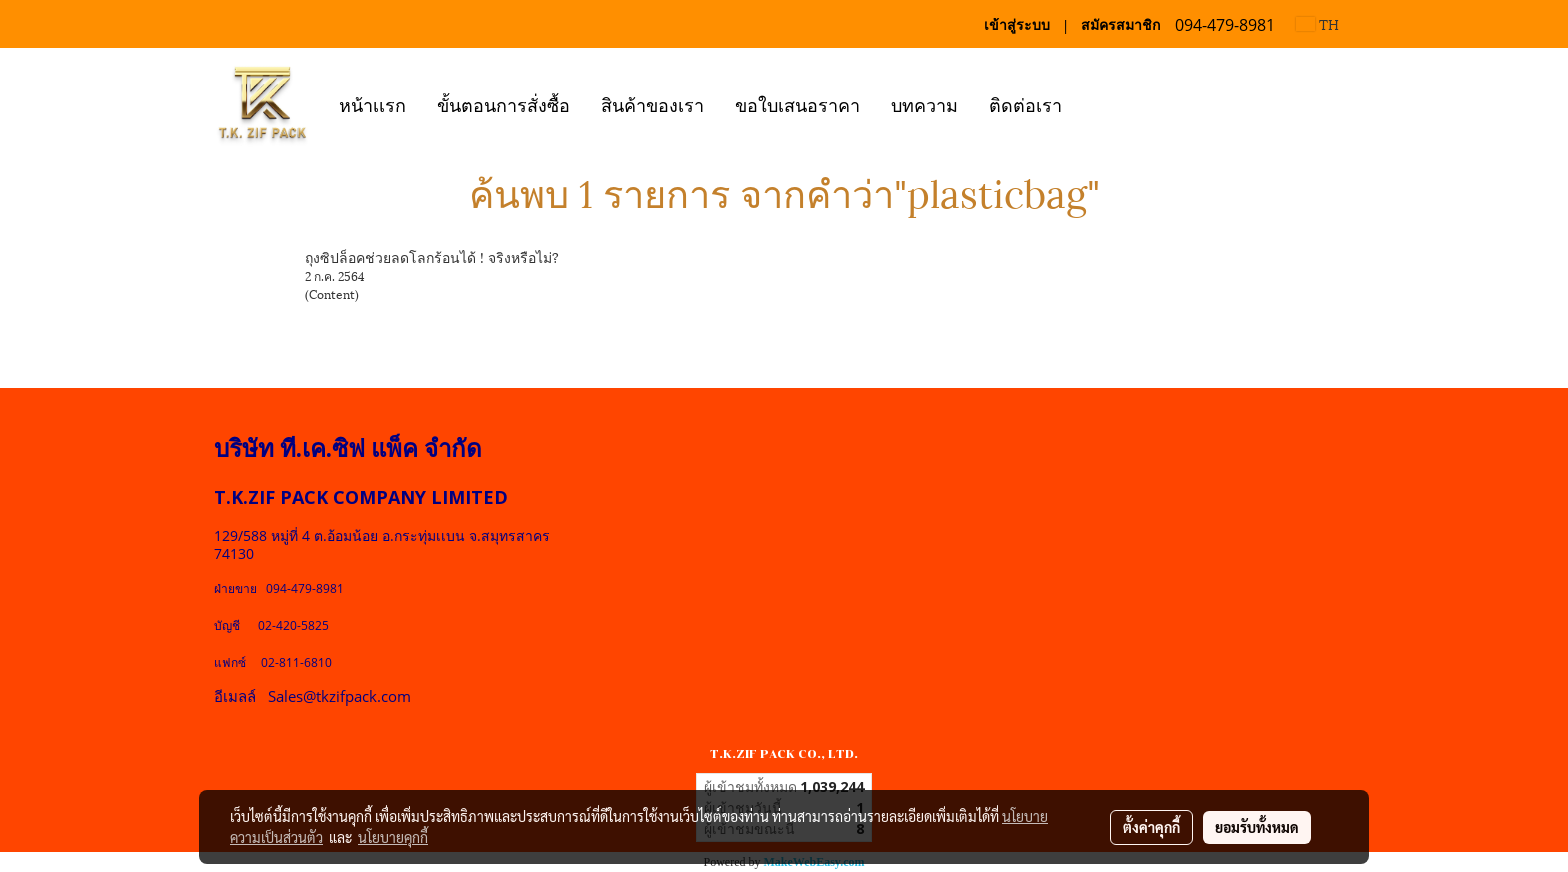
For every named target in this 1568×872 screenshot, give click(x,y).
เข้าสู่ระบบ (1017, 24)
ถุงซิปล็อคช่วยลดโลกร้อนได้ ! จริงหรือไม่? (432, 256)
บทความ (924, 103)
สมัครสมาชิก (1120, 24)
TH (1317, 23)
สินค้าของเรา (652, 103)
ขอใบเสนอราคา (797, 103)
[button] (1095, 103)
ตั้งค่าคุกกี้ (1151, 827)
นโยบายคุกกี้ (393, 837)
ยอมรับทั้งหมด (1257, 827)
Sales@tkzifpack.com (339, 696)
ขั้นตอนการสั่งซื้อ (503, 103)
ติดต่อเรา (1025, 103)
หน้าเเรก (372, 103)
